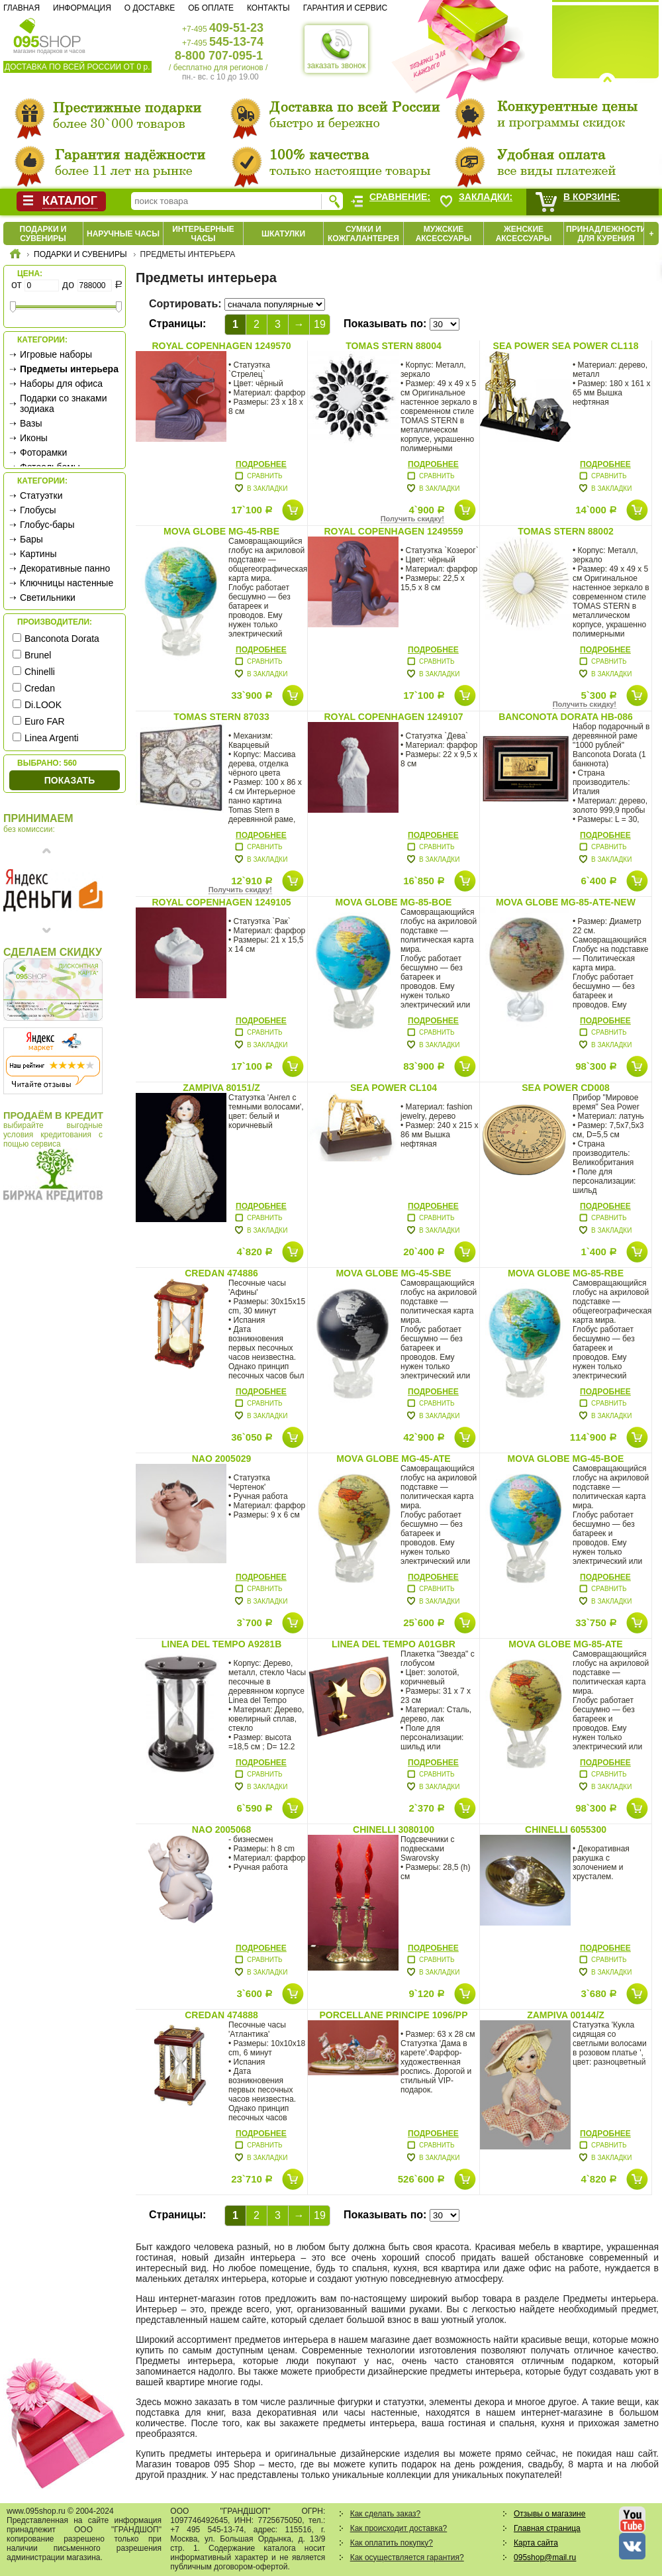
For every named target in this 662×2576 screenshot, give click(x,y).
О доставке (149, 8)
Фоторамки (43, 452)
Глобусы (38, 510)
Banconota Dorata (61, 638)
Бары (31, 539)
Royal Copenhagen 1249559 (393, 531)
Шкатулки (283, 233)
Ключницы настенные (66, 583)
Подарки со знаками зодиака (63, 403)
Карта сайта (536, 2543)
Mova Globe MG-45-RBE (221, 531)
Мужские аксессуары (444, 234)
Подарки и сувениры (43, 234)
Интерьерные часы (203, 234)
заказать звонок (336, 49)
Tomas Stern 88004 (393, 345)
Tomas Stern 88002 (565, 531)
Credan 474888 (221, 2015)
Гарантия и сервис (345, 8)
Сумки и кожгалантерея (363, 234)
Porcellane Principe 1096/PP (393, 2015)
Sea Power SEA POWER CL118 (566, 345)
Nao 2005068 (222, 1829)
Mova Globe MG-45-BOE (566, 1458)
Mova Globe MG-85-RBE (566, 1273)
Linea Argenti (51, 738)
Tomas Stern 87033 (221, 716)
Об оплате (211, 8)
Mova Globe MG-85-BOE (394, 902)
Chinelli (39, 671)
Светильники (47, 597)
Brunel (37, 655)
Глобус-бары (47, 524)
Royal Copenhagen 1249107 (393, 716)
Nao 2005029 (222, 1458)
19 (320, 324)
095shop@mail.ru (545, 2557)
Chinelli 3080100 (393, 1829)
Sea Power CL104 (393, 1087)
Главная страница (547, 2528)
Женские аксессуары (524, 234)
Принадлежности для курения (606, 234)
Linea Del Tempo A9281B (222, 1644)
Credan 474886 (221, 1273)
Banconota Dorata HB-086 (565, 716)
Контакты (268, 8)
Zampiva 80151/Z (221, 1087)
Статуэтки (41, 495)
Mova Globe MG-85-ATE (565, 1644)
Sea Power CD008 (566, 1087)
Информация (82, 8)
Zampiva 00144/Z (565, 2015)
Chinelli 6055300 (565, 1829)
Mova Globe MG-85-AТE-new (566, 902)
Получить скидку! (412, 519)
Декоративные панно (65, 568)
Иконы (34, 438)
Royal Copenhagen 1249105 (221, 902)
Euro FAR (44, 721)
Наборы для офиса (61, 383)
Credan (39, 688)
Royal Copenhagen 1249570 (221, 345)
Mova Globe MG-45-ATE (393, 1458)
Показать (69, 780)
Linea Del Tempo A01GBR (393, 1644)
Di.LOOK (43, 704)
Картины (38, 553)
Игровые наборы (56, 354)
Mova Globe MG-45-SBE (393, 1273)
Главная (21, 8)
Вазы (31, 423)
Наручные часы (123, 233)
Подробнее (261, 464)
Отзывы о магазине (549, 2513)
